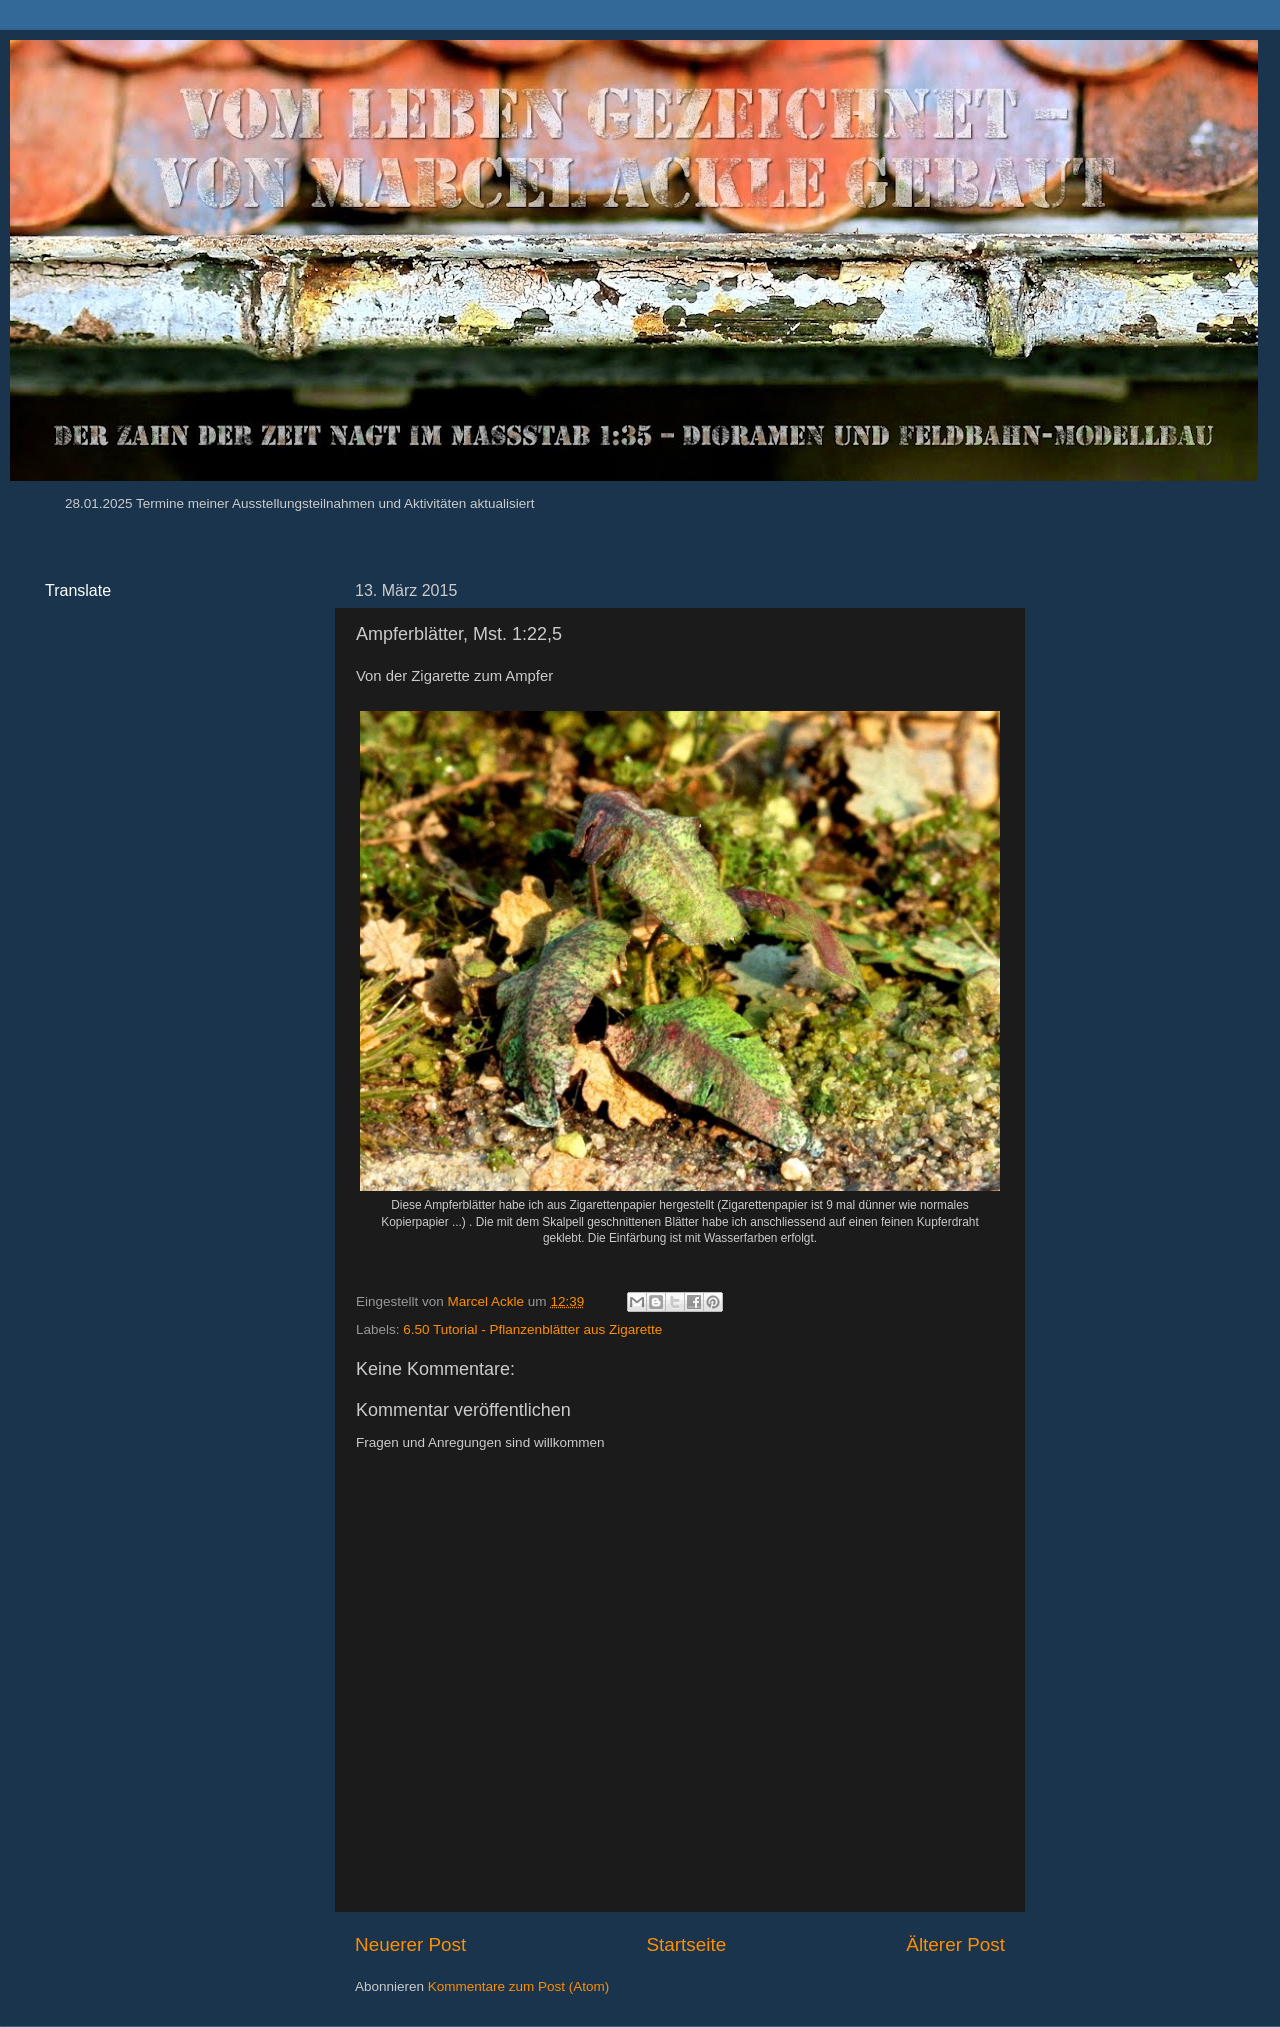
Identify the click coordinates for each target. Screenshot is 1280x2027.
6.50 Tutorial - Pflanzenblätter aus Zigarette (532, 1329)
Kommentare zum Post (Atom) (519, 1986)
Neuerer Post (410, 1944)
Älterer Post (955, 1944)
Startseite (686, 1944)
